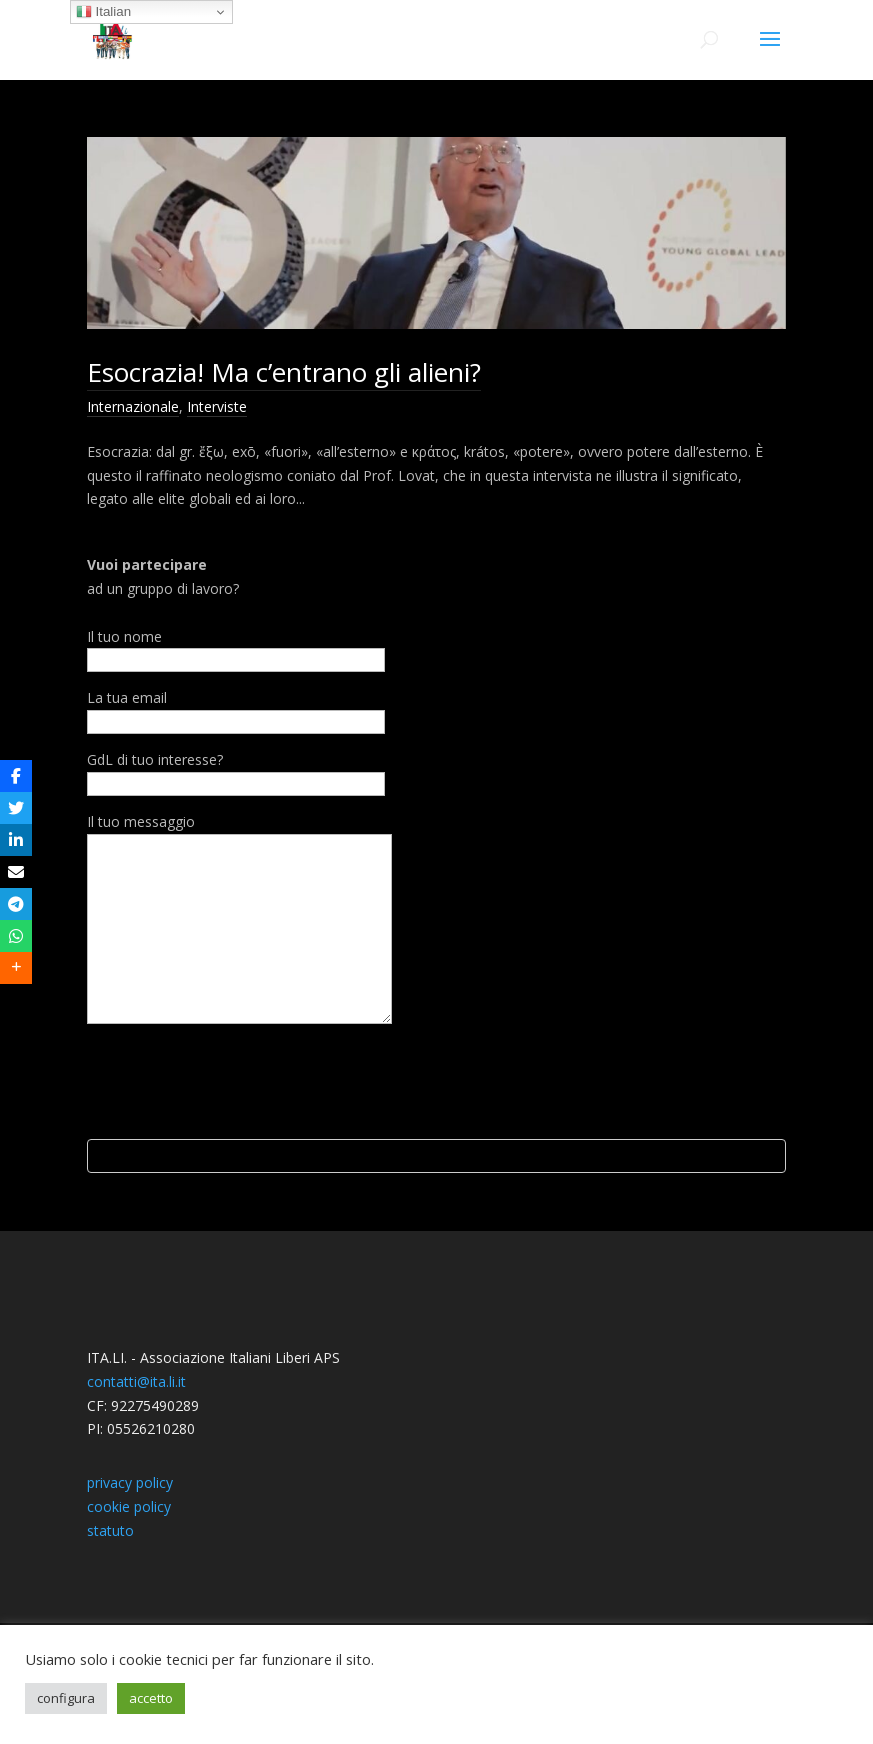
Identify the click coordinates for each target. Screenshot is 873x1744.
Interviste (217, 406)
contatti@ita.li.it (136, 1502)
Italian (103, 12)
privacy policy (130, 1603)
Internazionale (133, 406)
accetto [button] (151, 1698)
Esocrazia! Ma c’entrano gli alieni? (284, 372)
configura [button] (66, 1698)
